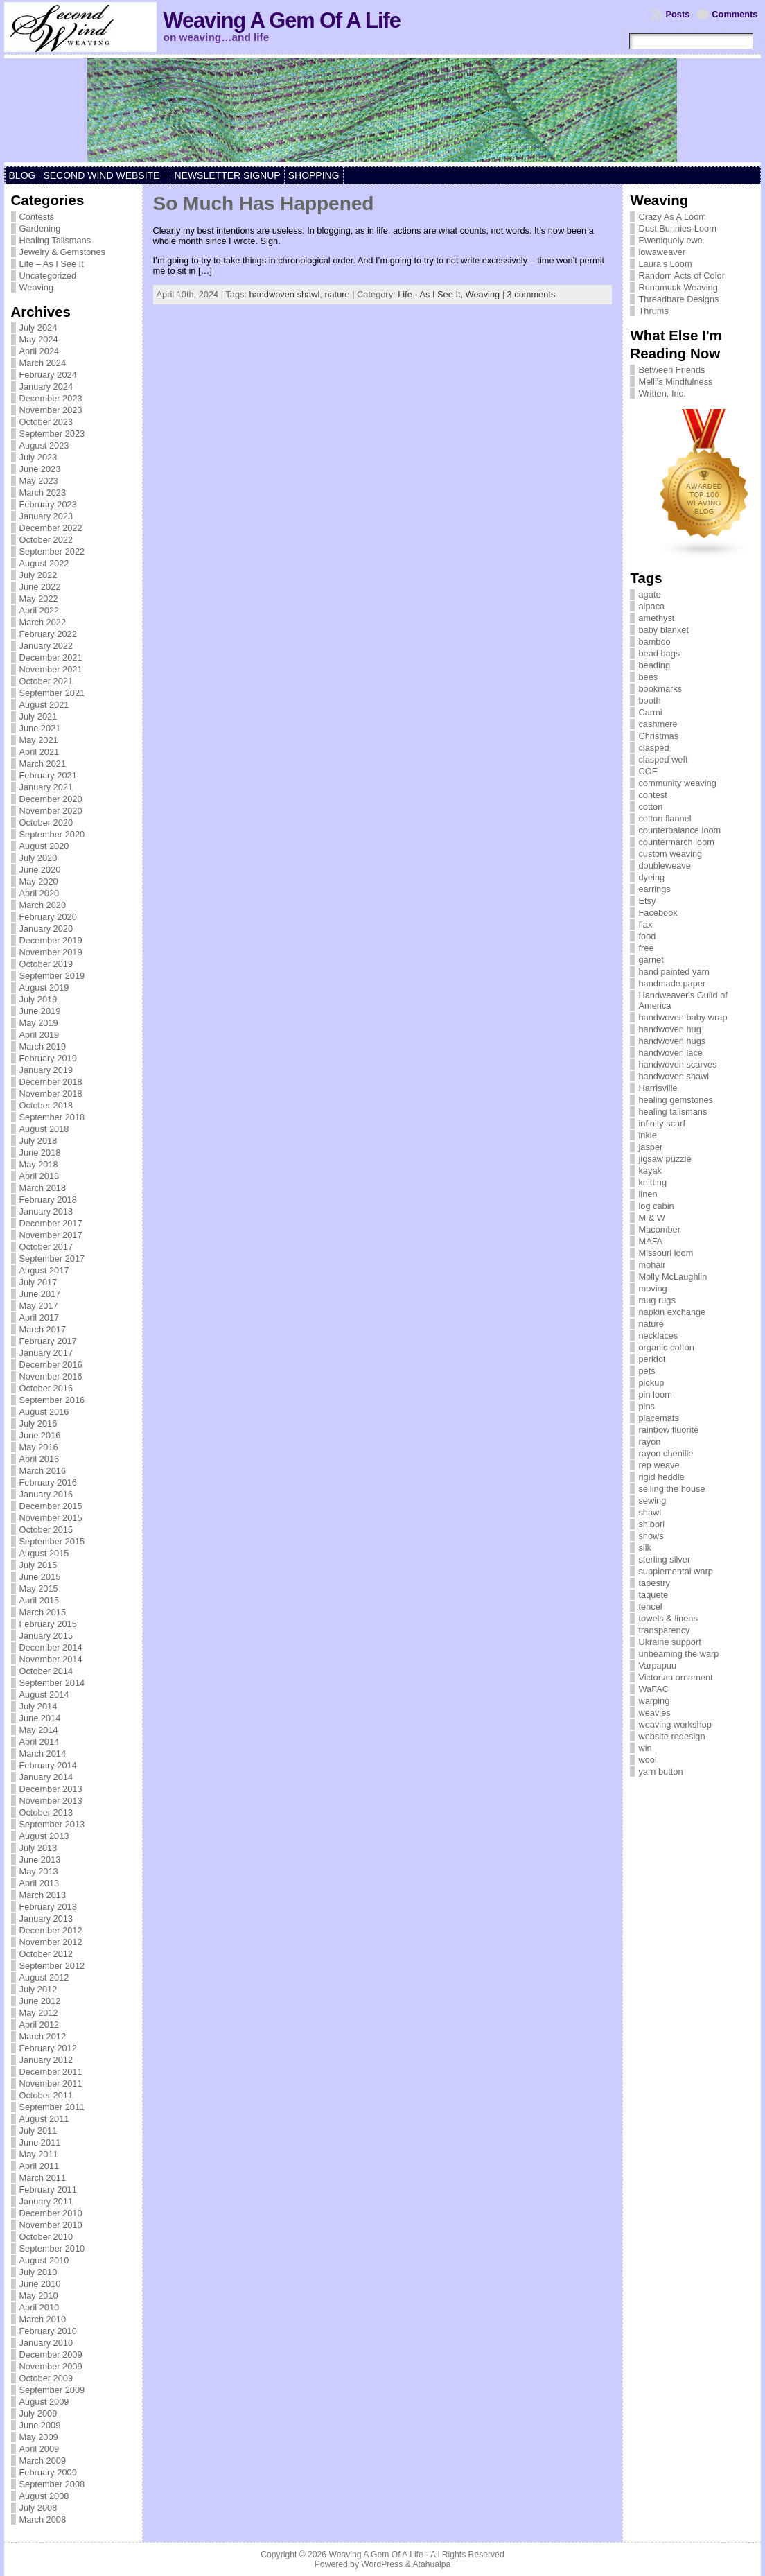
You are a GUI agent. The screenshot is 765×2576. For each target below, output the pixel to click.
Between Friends (671, 370)
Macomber (659, 1229)
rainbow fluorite (668, 1430)
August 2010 (44, 2260)
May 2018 (38, 1164)
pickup (651, 1382)
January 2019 (46, 1070)
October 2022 (46, 539)
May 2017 (38, 1305)
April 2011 (39, 2166)
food (647, 936)
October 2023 (46, 422)
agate (649, 594)
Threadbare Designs (678, 299)
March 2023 (43, 492)
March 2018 (43, 1188)
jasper (650, 1147)
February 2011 (48, 2189)
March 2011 (43, 2178)
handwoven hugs (671, 1041)
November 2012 (50, 1942)
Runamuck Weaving (677, 287)
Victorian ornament (675, 1677)
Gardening (40, 228)
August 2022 (44, 563)
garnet (650, 960)
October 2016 (46, 1388)
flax (645, 924)
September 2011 (52, 2107)
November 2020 (50, 811)
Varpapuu (657, 1665)
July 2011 (38, 2130)
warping (653, 1701)
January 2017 (46, 1353)
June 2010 (40, 2284)
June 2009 (40, 2425)
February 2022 (48, 634)
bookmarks (660, 689)
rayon (649, 1441)
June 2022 (40, 587)
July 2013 (38, 1848)
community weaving (677, 783)
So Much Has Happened (263, 203)
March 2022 (43, 622)
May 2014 (38, 1730)
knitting (652, 1182)
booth (649, 700)
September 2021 (52, 693)
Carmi (650, 712)
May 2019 (38, 1023)
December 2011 (50, 2071)
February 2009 (48, 2472)
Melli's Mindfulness (675, 381)
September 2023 (52, 433)
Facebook (657, 912)
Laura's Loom (665, 264)
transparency (663, 1630)
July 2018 (38, 1140)
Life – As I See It (51, 264)
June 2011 (40, 2142)
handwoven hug (669, 1029)
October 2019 (46, 964)
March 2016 (43, 1470)
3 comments (531, 294)
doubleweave (664, 865)
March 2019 (43, 1046)
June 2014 (40, 1718)
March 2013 (43, 1895)
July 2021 (38, 716)
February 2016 (48, 1482)
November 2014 (50, 1659)
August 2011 (44, 2119)
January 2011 (46, 2201)
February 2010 (48, 2331)
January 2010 (46, 2343)
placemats (658, 1418)
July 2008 (38, 2508)
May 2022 (38, 598)
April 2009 (39, 2449)
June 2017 (40, 1294)
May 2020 (38, 881)
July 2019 (38, 999)
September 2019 (52, 976)
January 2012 (46, 2060)
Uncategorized (48, 275)
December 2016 (50, 1364)
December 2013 (50, 1789)
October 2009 (46, 2378)
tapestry (654, 1583)
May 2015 (38, 1588)
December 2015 (50, 1506)
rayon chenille (665, 1453)
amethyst (656, 618)
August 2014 (44, 1694)
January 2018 (46, 1211)
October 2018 (46, 1105)
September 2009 (52, 2390)
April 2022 (39, 610)
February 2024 (48, 374)
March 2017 (43, 1329)
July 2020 (38, 858)
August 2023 (44, 445)
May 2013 (38, 1871)
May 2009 (38, 2437)
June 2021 (40, 728)
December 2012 (50, 1930)
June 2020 (40, 869)
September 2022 (52, 551)
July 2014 (38, 1706)
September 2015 (52, 1541)
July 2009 (38, 2413)
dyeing (651, 877)
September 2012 (52, 1965)
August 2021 (44, 704)
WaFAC (653, 1689)
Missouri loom (665, 1253)
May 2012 (38, 2013)
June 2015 (40, 1577)
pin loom (654, 1394)
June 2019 (40, 1011)
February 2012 (48, 2048)
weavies (654, 1712)
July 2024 (38, 327)
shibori (651, 1524)
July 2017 (38, 1282)
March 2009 (43, 2460)
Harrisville (657, 1088)
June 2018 (40, 1152)
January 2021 (46, 787)
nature (336, 294)
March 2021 (43, 763)
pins (646, 1406)
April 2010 (39, 2307)
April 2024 (39, 351)
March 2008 (43, 2519)
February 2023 (48, 504)
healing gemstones (675, 1100)
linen (647, 1194)
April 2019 (39, 1034)
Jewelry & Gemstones (62, 252)
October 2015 (46, 1529)
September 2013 (52, 1824)
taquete (653, 1595)
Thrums (653, 311)
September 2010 (52, 2248)
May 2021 (38, 740)
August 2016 (44, 1412)
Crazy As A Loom (671, 216)
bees (648, 677)
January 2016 (46, 1494)
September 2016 (52, 1400)
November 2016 (50, 1376)
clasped (653, 747)
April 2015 (39, 1600)
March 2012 (43, 2036)
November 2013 (50, 1800)
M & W (651, 1217)
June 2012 (40, 2001)
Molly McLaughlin (672, 1276)
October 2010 (46, 2236)
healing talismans (672, 1111)
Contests (37, 216)
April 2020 (39, 893)
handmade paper (671, 983)
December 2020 (50, 799)
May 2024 (38, 339)
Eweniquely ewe (670, 240)
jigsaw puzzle (664, 1159)
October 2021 (46, 681)
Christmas (658, 736)
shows (650, 1536)
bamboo (654, 641)
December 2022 (50, 528)
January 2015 (46, 1635)
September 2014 (52, 1683)
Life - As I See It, (431, 294)
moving (652, 1288)
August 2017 (44, 1270)
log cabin (656, 1206)
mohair (651, 1265)
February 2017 (48, 1341)
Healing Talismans (55, 240)
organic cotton (666, 1347)
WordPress (382, 2564)
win (644, 1748)
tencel (650, 1606)
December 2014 (50, 1647)
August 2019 (44, 987)
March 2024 (43, 363)
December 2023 (50, 398)
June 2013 (40, 1859)
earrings (654, 889)
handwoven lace (670, 1052)
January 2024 (46, 386)
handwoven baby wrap (682, 1017)
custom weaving (670, 853)
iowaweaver (661, 252)
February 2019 (48, 1058)
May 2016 (38, 1447)
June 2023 (40, 469)
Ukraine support (669, 1642)
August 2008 (44, 2496)
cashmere (657, 724)
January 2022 (46, 646)
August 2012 (44, 1977)
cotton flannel (664, 818)
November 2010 (50, 2225)
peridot (651, 1359)
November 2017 (50, 1235)
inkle (647, 1135)
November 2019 (50, 952)
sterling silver (664, 1559)
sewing (652, 1500)
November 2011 (50, 2083)
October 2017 (46, 1247)
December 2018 (50, 1082)
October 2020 (46, 822)
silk (644, 1547)
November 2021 (50, 669)
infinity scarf (661, 1123)
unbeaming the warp (678, 1653)
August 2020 (44, 846)
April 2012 (39, 2024)
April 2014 (39, 1742)
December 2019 (50, 940)
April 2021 (39, 752)
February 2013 (48, 1906)
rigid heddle (661, 1477)
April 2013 (39, 1883)
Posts (677, 14)
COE (648, 771)
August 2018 (44, 1129)
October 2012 (46, 1954)
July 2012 (38, 1989)
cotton (650, 806)
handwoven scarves (677, 1064)
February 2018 (48, 1199)
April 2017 (39, 1317)
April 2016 (39, 1459)
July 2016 (38, 1423)
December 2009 (50, 2354)
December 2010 (50, 2213)
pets (646, 1371)
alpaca (651, 606)
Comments (734, 14)
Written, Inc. (661, 393)
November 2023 (50, 410)
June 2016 (40, 1435)
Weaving (36, 287)
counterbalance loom (679, 830)
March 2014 (43, 1753)
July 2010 (38, 2272)
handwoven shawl (284, 294)
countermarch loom (676, 842)
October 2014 (46, 1671)
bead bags (659, 653)
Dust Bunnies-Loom (677, 228)
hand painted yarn (673, 971)
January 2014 (46, 1777)
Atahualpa (431, 2564)
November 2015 (50, 1518)
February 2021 (48, 775)
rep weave (658, 1465)
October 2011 (46, 2095)
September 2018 (52, 1117)
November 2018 (50, 1093)
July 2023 (38, 457)
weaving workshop (674, 1724)
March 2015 (43, 1612)
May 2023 (38, 481)
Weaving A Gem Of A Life (282, 20)
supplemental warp (675, 1571)
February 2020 (48, 917)
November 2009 (50, 2366)
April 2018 (39, 1176)
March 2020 (43, 905)
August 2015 (44, 1553)
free (645, 948)
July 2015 (38, 1565)
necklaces (658, 1335)
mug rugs (656, 1300)
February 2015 (48, 1624)
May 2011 (38, 2154)
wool (647, 1760)
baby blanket (663, 630)
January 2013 (46, 1918)
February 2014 (48, 1765)
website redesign (671, 1736)
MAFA (650, 1241)
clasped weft (662, 759)
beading (654, 665)
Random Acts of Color (681, 275)
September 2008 (52, 2484)
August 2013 (44, 1836)
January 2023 (46, 516)
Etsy (647, 901)
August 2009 (44, 2401)
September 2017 (52, 1258)
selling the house (671, 1488)
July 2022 (38, 575)
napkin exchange (671, 1312)
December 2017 (50, 1223)
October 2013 (46, 1812)
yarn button (660, 1771)
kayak (649, 1170)
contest (652, 795)
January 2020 (46, 928)
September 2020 (52, 834)
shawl (649, 1512)
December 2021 (50, 657)
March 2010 (43, 2319)
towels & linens (667, 1618)
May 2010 (38, 2295)
